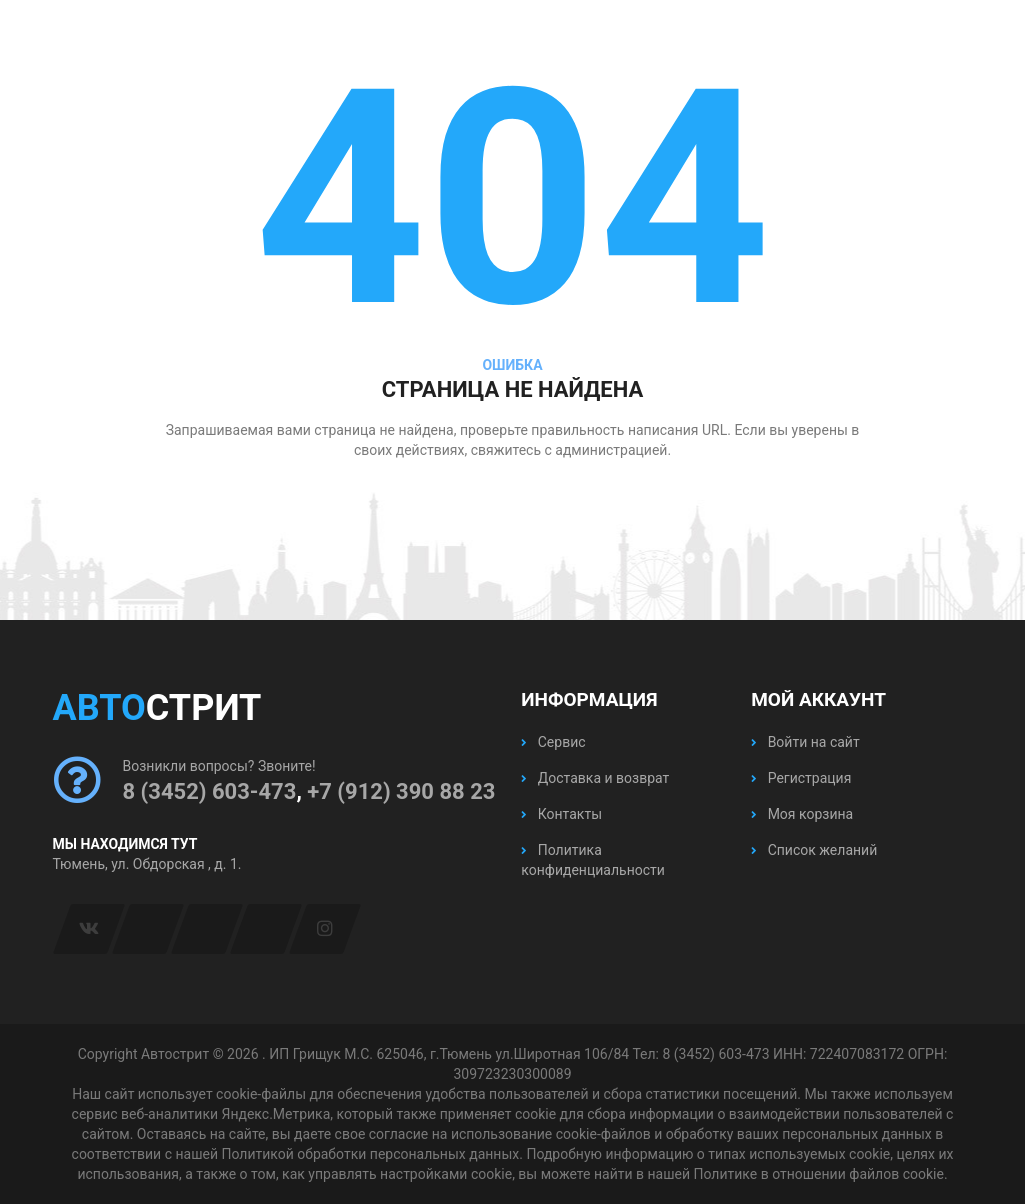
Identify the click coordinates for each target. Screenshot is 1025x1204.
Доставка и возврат (595, 778)
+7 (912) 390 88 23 (401, 791)
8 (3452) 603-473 (210, 791)
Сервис (553, 742)
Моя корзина (802, 814)
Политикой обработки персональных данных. (371, 1154)
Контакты (561, 814)
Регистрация (801, 778)
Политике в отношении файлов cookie (818, 1174)
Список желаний (814, 850)
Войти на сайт (805, 742)
